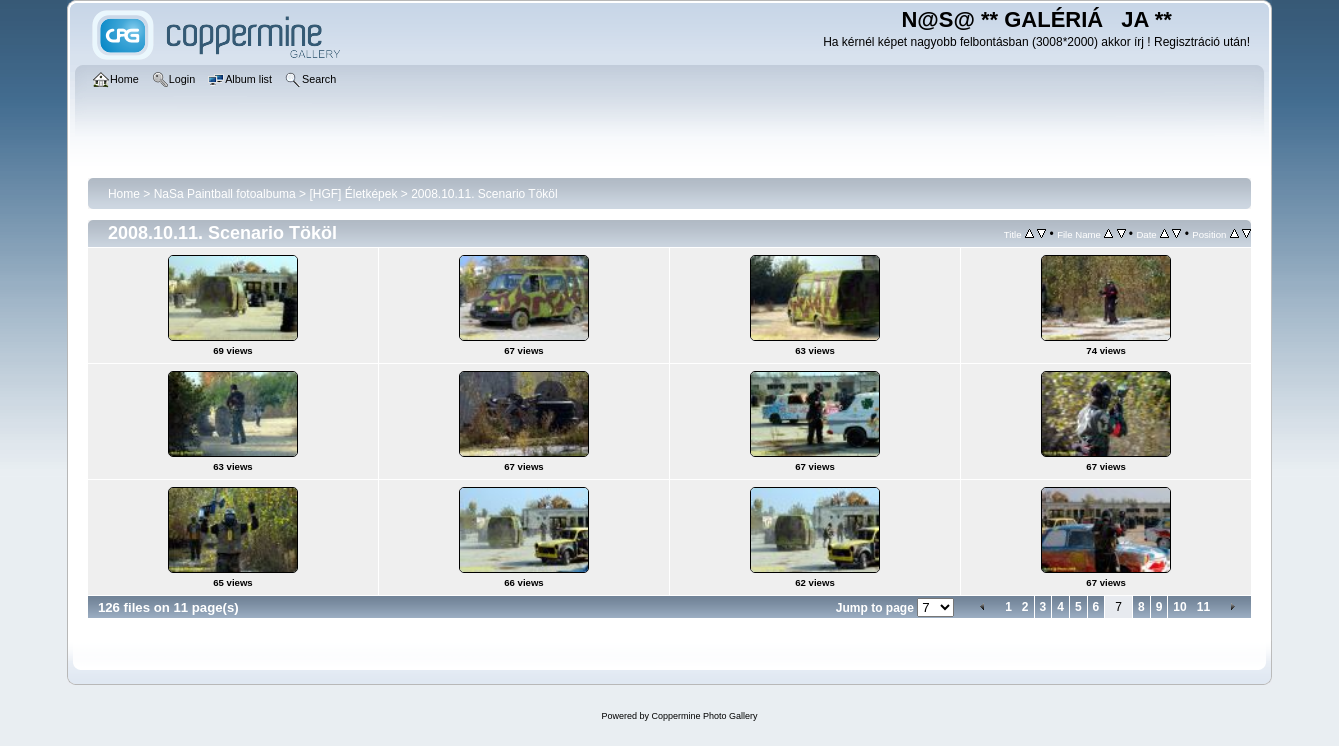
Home (124, 194)
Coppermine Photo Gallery (704, 716)
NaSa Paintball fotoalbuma (225, 194)
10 (1179, 607)
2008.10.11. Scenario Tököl (484, 194)
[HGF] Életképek (353, 194)
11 (1203, 607)
